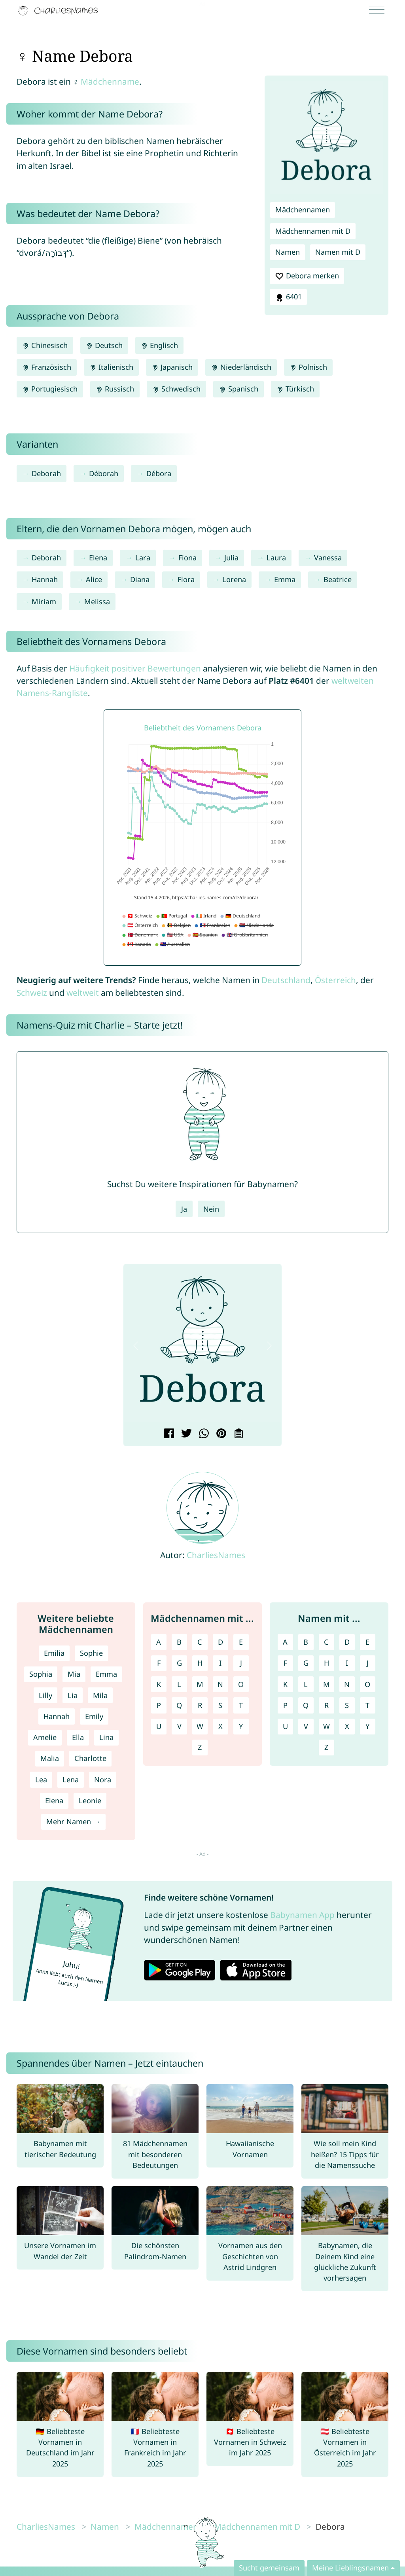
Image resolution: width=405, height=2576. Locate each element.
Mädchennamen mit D (312, 231)
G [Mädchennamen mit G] (179, 1663)
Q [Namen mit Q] (305, 1705)
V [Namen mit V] (306, 1726)
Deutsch (104, 345)
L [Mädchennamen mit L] (179, 1684)
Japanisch (172, 367)
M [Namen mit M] (326, 1684)
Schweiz (32, 992)
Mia (74, 1674)
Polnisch (308, 367)
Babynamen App (302, 1914)
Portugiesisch (50, 388)
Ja (184, 1209)
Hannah (45, 579)
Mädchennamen (302, 209)
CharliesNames (216, 1554)
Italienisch (111, 367)
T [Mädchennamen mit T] (241, 1705)
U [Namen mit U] (285, 1726)
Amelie (45, 1737)
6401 (288, 297)
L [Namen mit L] (306, 1684)
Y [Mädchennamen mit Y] (241, 1726)
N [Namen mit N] (347, 1684)
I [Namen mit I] (347, 1663)
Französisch (46, 367)
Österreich (335, 979)
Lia (73, 1695)
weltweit (82, 992)
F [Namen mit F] (285, 1663)
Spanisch (238, 388)
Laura (276, 557)
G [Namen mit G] (305, 1663)
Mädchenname (110, 81)
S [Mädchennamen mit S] (220, 1705)
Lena (70, 1779)
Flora (186, 579)
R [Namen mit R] (326, 1705)
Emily (94, 1716)
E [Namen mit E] (367, 1642)
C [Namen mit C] (326, 1642)
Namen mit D (337, 252)
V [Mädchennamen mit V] (179, 1726)
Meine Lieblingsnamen (350, 2567)
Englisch (159, 345)
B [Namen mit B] (305, 1642)
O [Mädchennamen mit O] (241, 1684)
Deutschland (285, 979)
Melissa (97, 601)
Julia (231, 557)
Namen (287, 252)
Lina (106, 1737)
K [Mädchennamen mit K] (159, 1684)
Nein (211, 1209)
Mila (100, 1695)
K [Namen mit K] (285, 1684)
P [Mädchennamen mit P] (159, 1705)
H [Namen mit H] (326, 1663)
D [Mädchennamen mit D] (220, 1642)
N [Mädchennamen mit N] (220, 1684)
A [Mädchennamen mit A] (158, 1642)
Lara (142, 557)
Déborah (103, 473)
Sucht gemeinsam (269, 2567)
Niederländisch (241, 367)
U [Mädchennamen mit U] (158, 1726)
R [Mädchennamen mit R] (200, 1705)
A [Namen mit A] (285, 1642)
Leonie (90, 1800)
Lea (41, 1779)
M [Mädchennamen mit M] (200, 1684)
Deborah (46, 473)
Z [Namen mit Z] (326, 1747)
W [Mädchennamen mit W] (200, 1726)
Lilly (45, 1695)
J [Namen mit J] (368, 1663)
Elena (98, 557)
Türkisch (295, 388)
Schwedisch (176, 388)
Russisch (115, 388)
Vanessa (328, 557)
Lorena (234, 579)
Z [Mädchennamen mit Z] (200, 1747)
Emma (284, 579)
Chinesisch (45, 345)
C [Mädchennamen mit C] (199, 1642)
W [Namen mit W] (326, 1726)
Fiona (187, 557)
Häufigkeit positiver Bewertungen (135, 668)
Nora (102, 1779)
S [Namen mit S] (347, 1705)
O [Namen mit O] (367, 1684)
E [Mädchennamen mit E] (241, 1642)
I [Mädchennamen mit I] (220, 1663)
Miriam (44, 601)
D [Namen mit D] (347, 1642)
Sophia (40, 1674)
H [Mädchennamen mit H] (199, 1663)
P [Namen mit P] (285, 1705)
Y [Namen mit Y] (367, 1726)
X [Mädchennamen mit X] (220, 1726)
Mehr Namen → (73, 1821)
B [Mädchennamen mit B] (179, 1642)
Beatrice (338, 579)
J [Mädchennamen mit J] (241, 1663)
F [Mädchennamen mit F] (159, 1663)
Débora (158, 473)
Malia (49, 1758)
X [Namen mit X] (347, 1726)
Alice (94, 579)
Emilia (54, 1653)
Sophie (91, 1653)
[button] (136, 1345)
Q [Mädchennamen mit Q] (179, 1705)
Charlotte (90, 1758)
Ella (78, 1737)
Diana (140, 579)
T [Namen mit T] (367, 1705)
